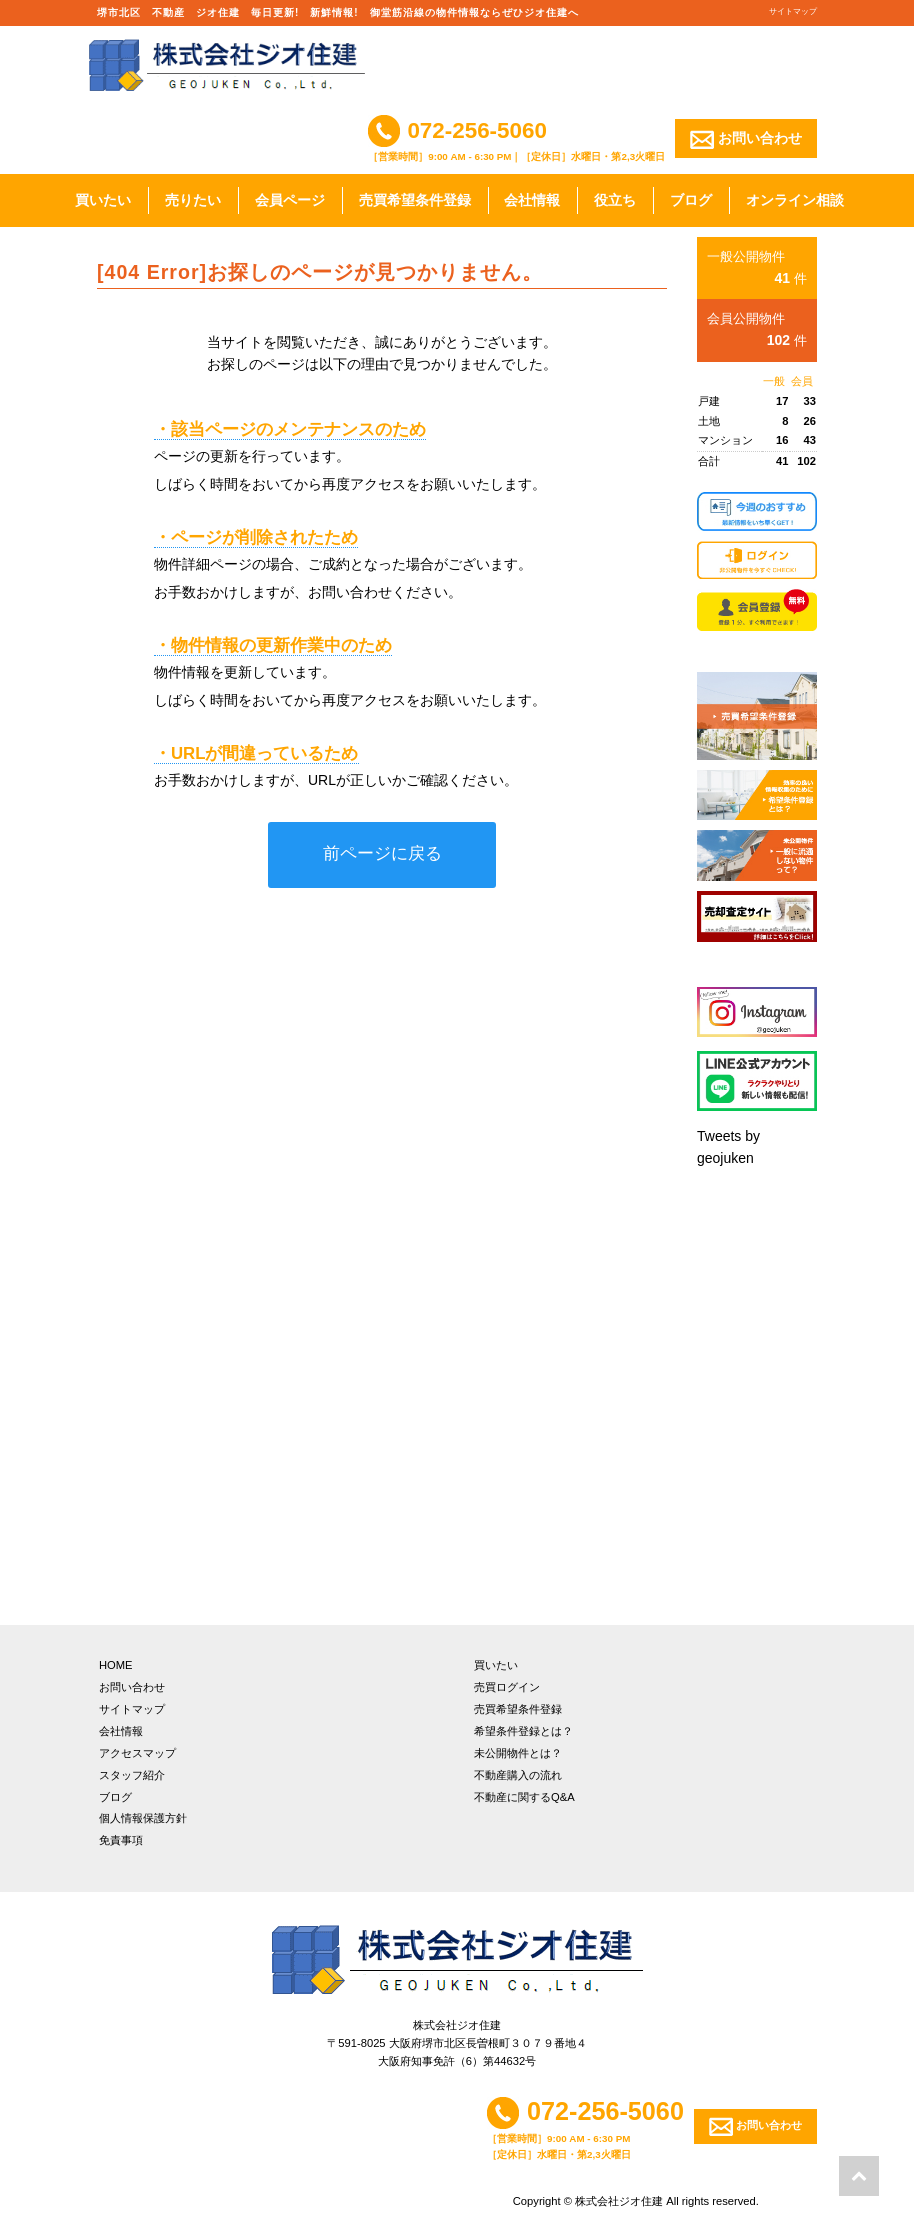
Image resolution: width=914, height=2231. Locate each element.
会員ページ (290, 200)
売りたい (193, 200)
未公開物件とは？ (518, 1753)
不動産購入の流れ (518, 1775)
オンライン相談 (795, 200)
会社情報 (532, 200)
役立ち (615, 200)
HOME (116, 1665)
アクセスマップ (137, 1753)
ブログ (691, 200)
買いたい (103, 200)
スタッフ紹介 (132, 1775)
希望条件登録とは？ (523, 1731)
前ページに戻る (382, 853)
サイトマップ (793, 11)
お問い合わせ (746, 139)
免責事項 (121, 1840)
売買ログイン (507, 1687)
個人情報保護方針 (143, 1818)
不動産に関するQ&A (524, 1797)
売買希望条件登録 (415, 200)
